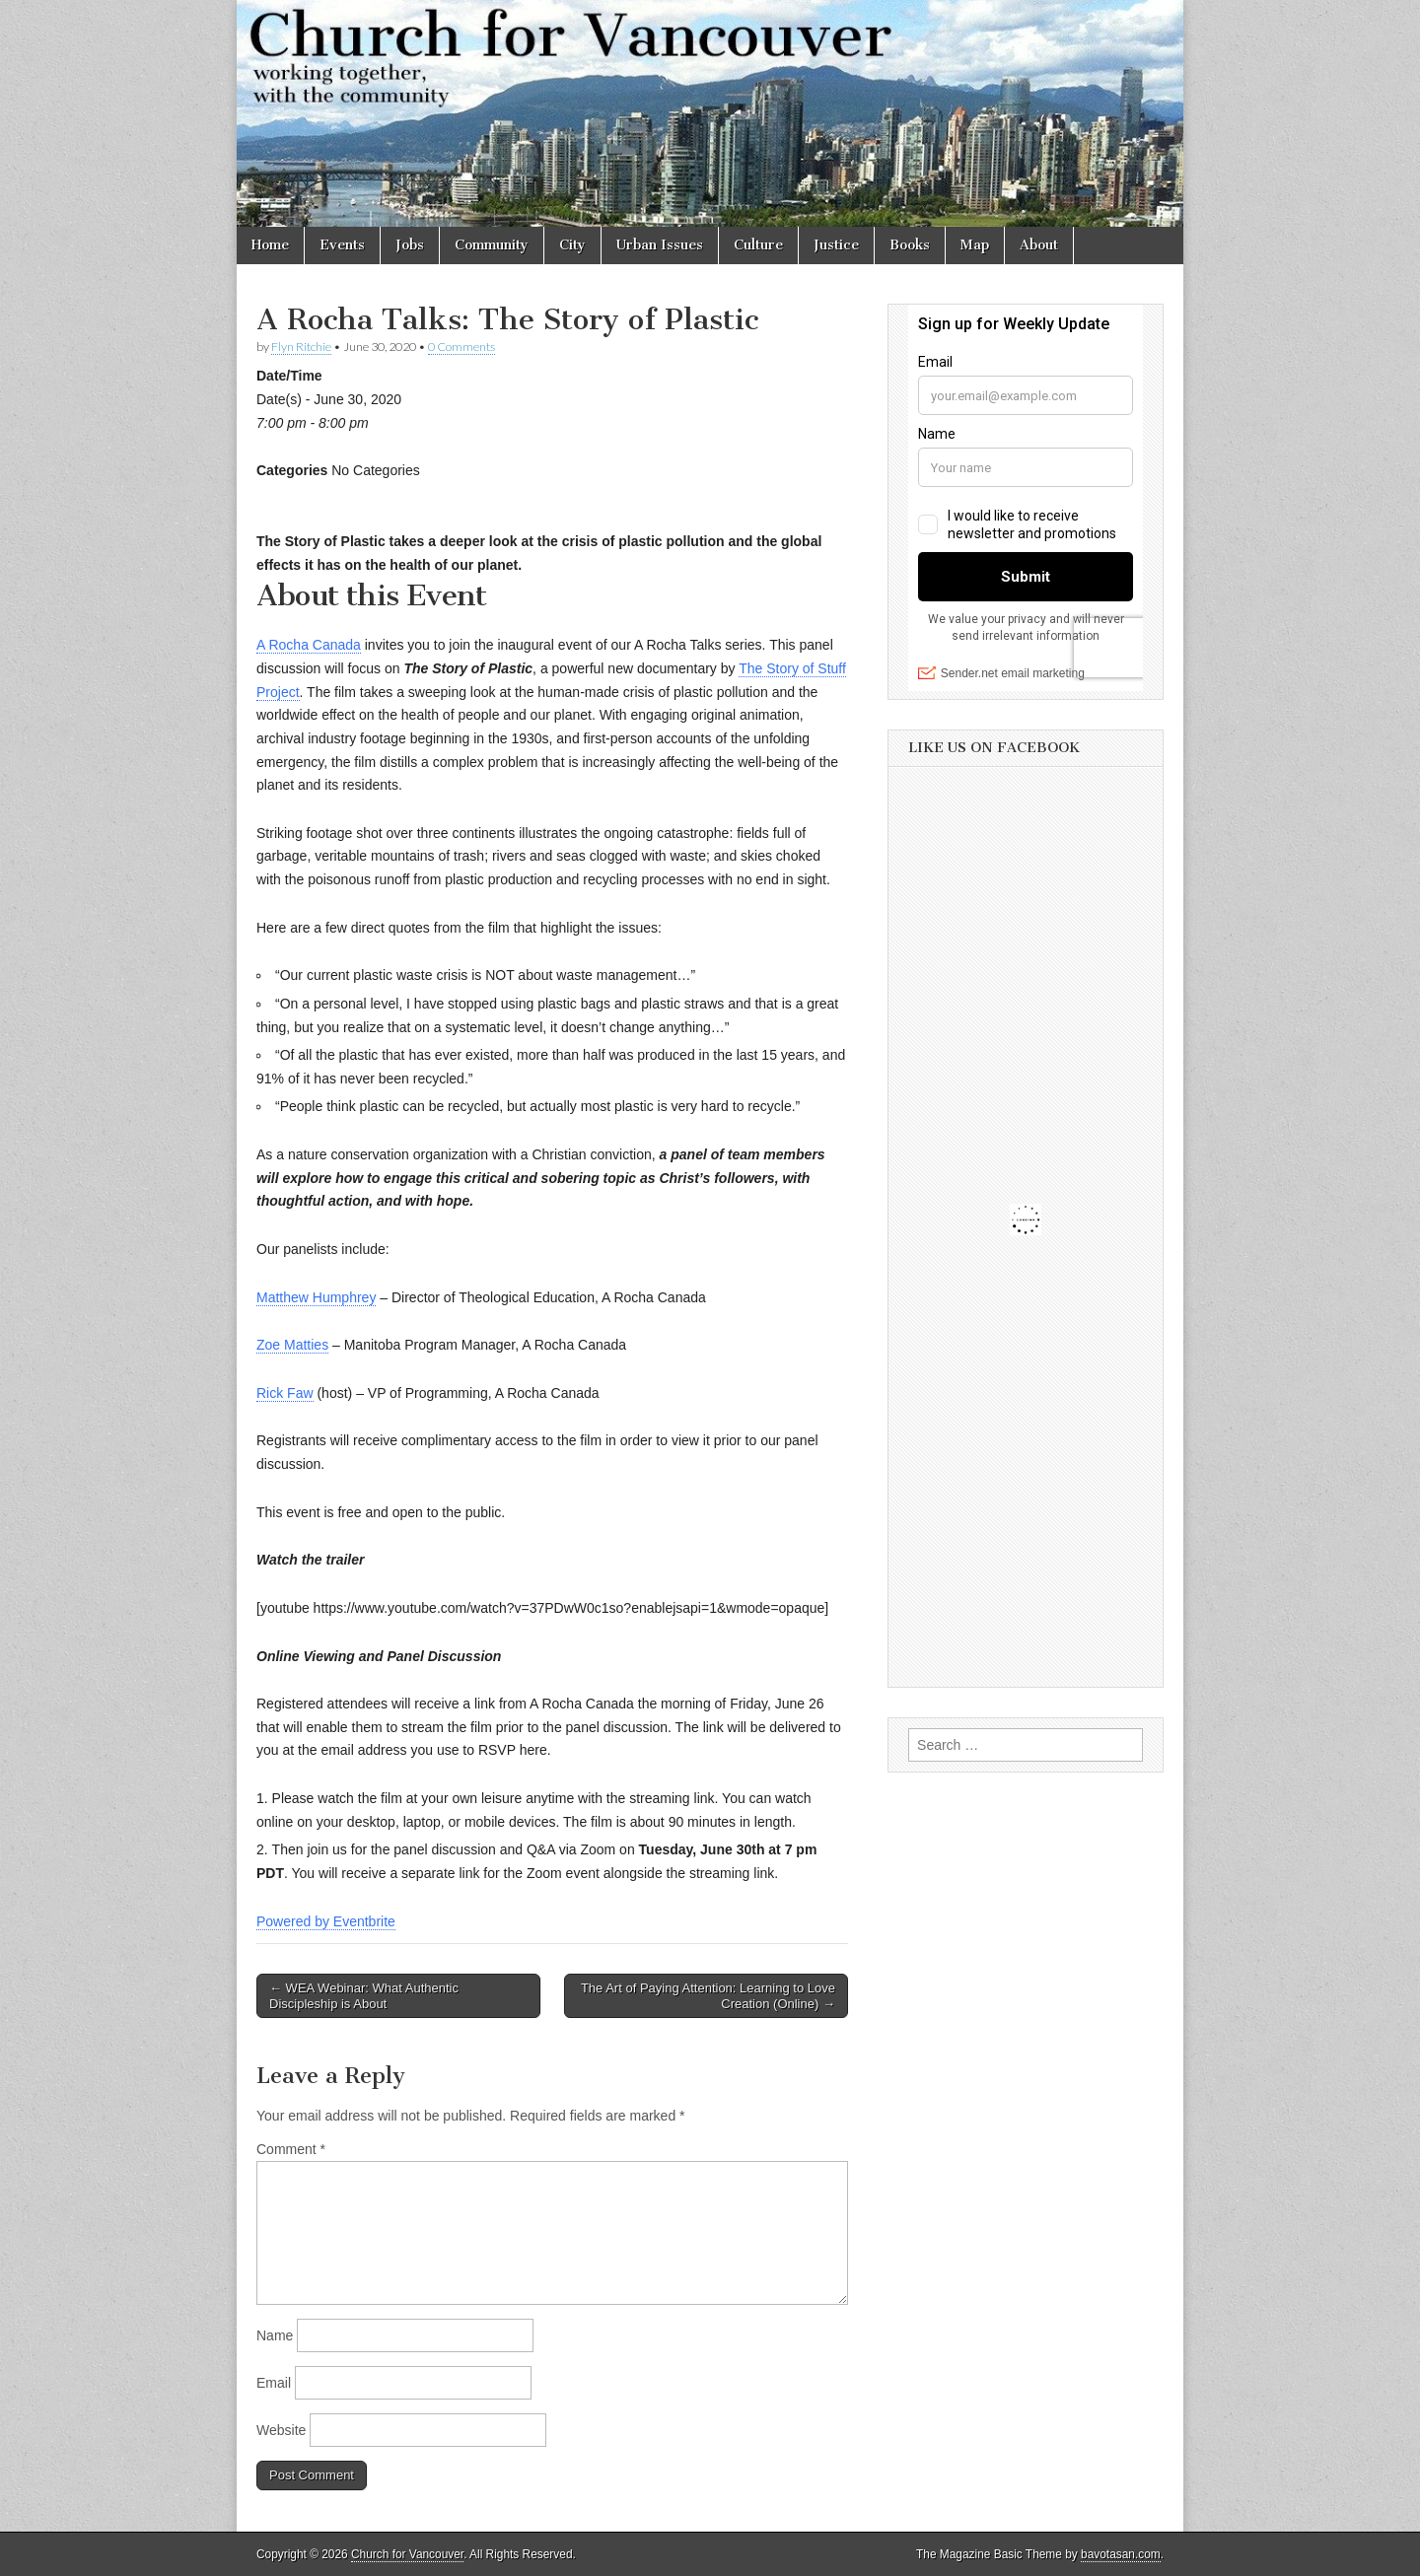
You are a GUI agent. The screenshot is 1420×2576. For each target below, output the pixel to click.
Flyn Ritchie (301, 346)
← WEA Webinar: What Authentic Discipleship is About (364, 1996)
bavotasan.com (1121, 2554)
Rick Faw (285, 1393)
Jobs (409, 245)
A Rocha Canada (308, 645)
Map (974, 245)
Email (273, 2383)
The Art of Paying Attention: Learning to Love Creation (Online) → (708, 1996)
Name (274, 2335)
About (1039, 245)
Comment (290, 2149)
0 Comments (461, 346)
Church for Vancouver (407, 2554)
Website (281, 2430)
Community (492, 245)
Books (909, 245)
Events (342, 245)
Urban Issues (659, 245)
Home (270, 245)
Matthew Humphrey (316, 1297)
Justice (836, 245)
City (572, 245)
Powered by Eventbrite (325, 1921)
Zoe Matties (292, 1345)
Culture (758, 245)
